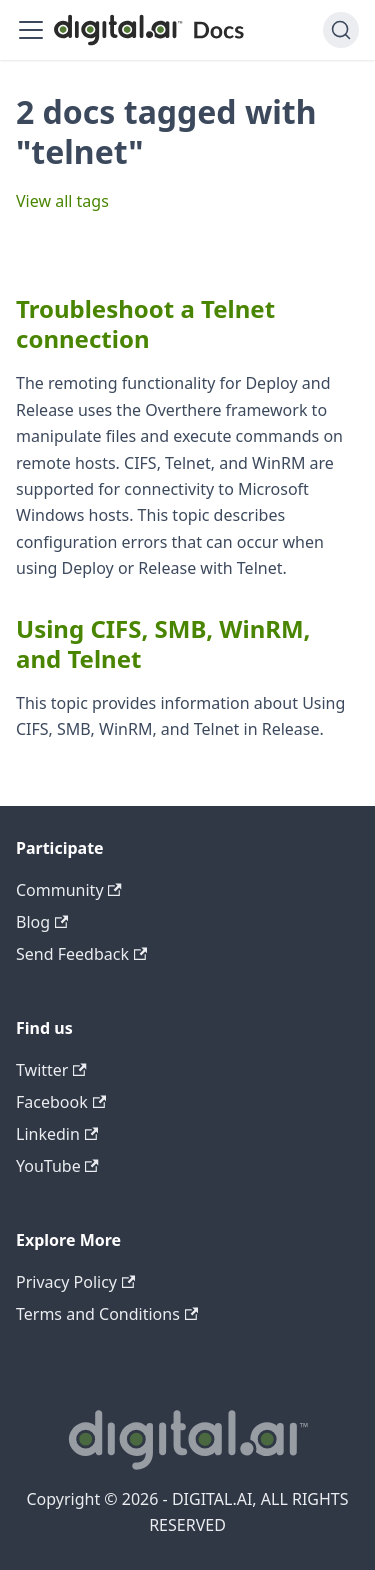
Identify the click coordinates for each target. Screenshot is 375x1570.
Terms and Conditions (107, 1314)
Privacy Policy (75, 1282)
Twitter (51, 1070)
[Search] (341, 30)
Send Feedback (81, 954)
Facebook (61, 1102)
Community (69, 890)
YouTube (57, 1166)
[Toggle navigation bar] (31, 30)
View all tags (62, 201)
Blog (42, 922)
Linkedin (57, 1134)
